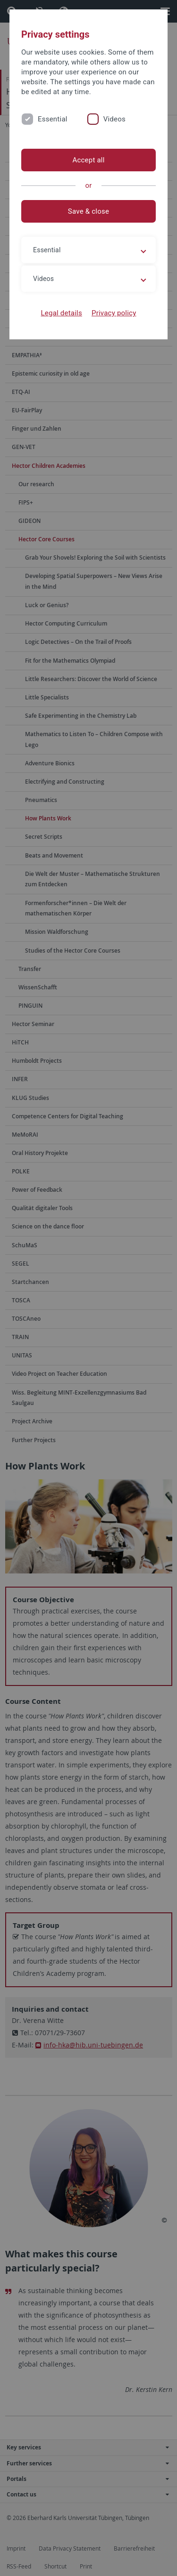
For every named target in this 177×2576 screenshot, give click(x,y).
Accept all (88, 160)
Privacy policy (114, 313)
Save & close (88, 211)
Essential (52, 119)
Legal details (61, 313)
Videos (114, 119)
